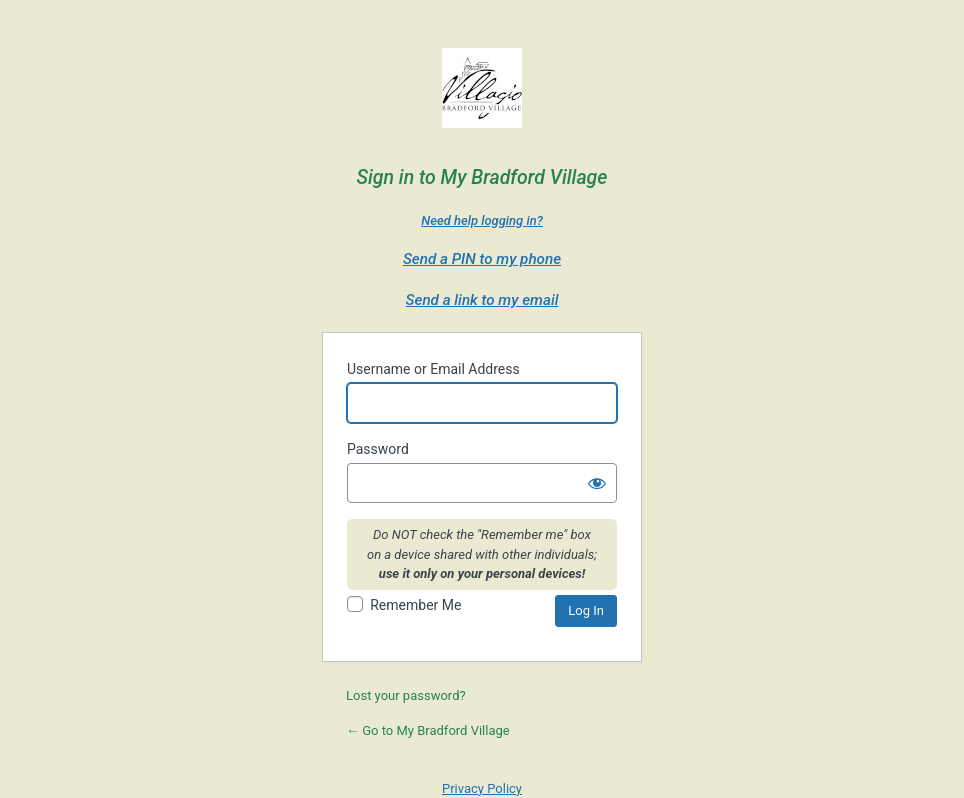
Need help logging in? (482, 220)
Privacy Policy (482, 788)
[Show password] (597, 483)
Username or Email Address (433, 369)
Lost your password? (406, 695)
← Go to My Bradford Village (428, 730)
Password (378, 449)
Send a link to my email (482, 300)
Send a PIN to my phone (482, 259)
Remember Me (415, 605)
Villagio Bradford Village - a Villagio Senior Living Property (482, 93)
